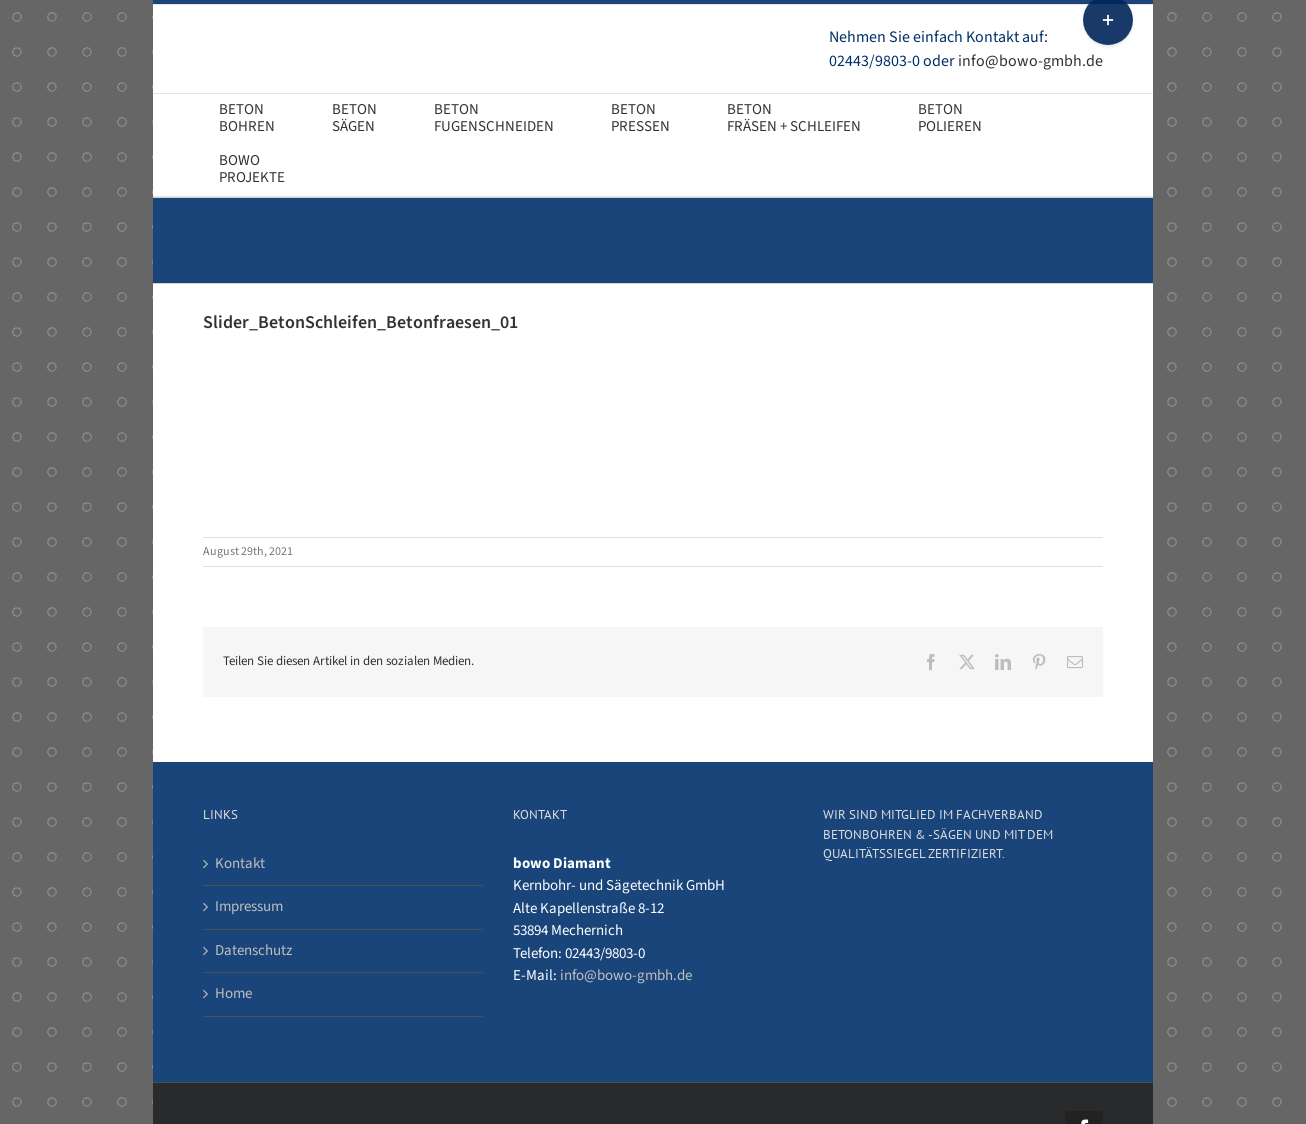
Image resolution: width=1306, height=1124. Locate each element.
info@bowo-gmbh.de (1030, 61)
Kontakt (240, 863)
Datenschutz (253, 950)
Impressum (249, 906)
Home (233, 993)
